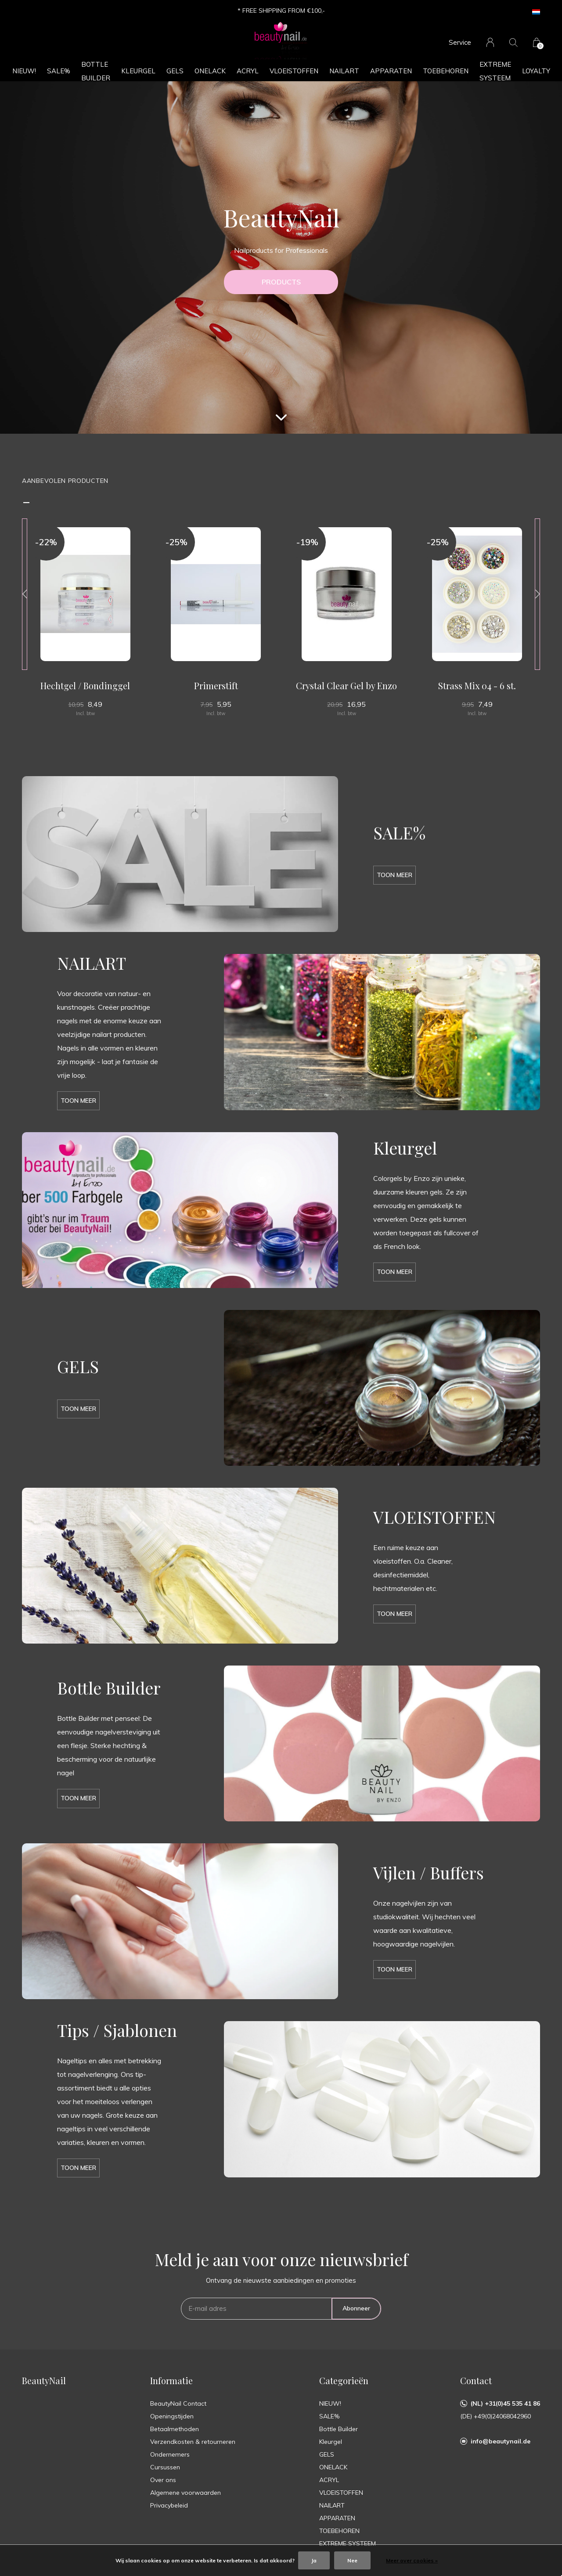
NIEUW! (24, 71)
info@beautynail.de (500, 2441)
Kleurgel (138, 71)
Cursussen (165, 2467)
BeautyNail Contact (178, 2403)
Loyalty (536, 71)
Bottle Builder (95, 71)
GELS (175, 71)
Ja (314, 2560)
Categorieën (343, 2380)
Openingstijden (172, 2416)
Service (460, 42)
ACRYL (248, 71)
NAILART (344, 71)
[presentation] (24, 594)
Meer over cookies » (412, 2560)
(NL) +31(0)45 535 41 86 (505, 2403)
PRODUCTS (281, 281)
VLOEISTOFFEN (294, 71)
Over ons (163, 2480)
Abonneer (356, 2308)
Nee (352, 2560)
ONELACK (210, 71)
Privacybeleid (169, 2505)
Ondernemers (170, 2454)
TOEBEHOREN (445, 71)
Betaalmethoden (174, 2429)
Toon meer (394, 875)
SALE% (58, 71)
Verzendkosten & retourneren (192, 2442)
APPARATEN (391, 71)
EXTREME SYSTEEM (495, 71)
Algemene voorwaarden (185, 2493)
